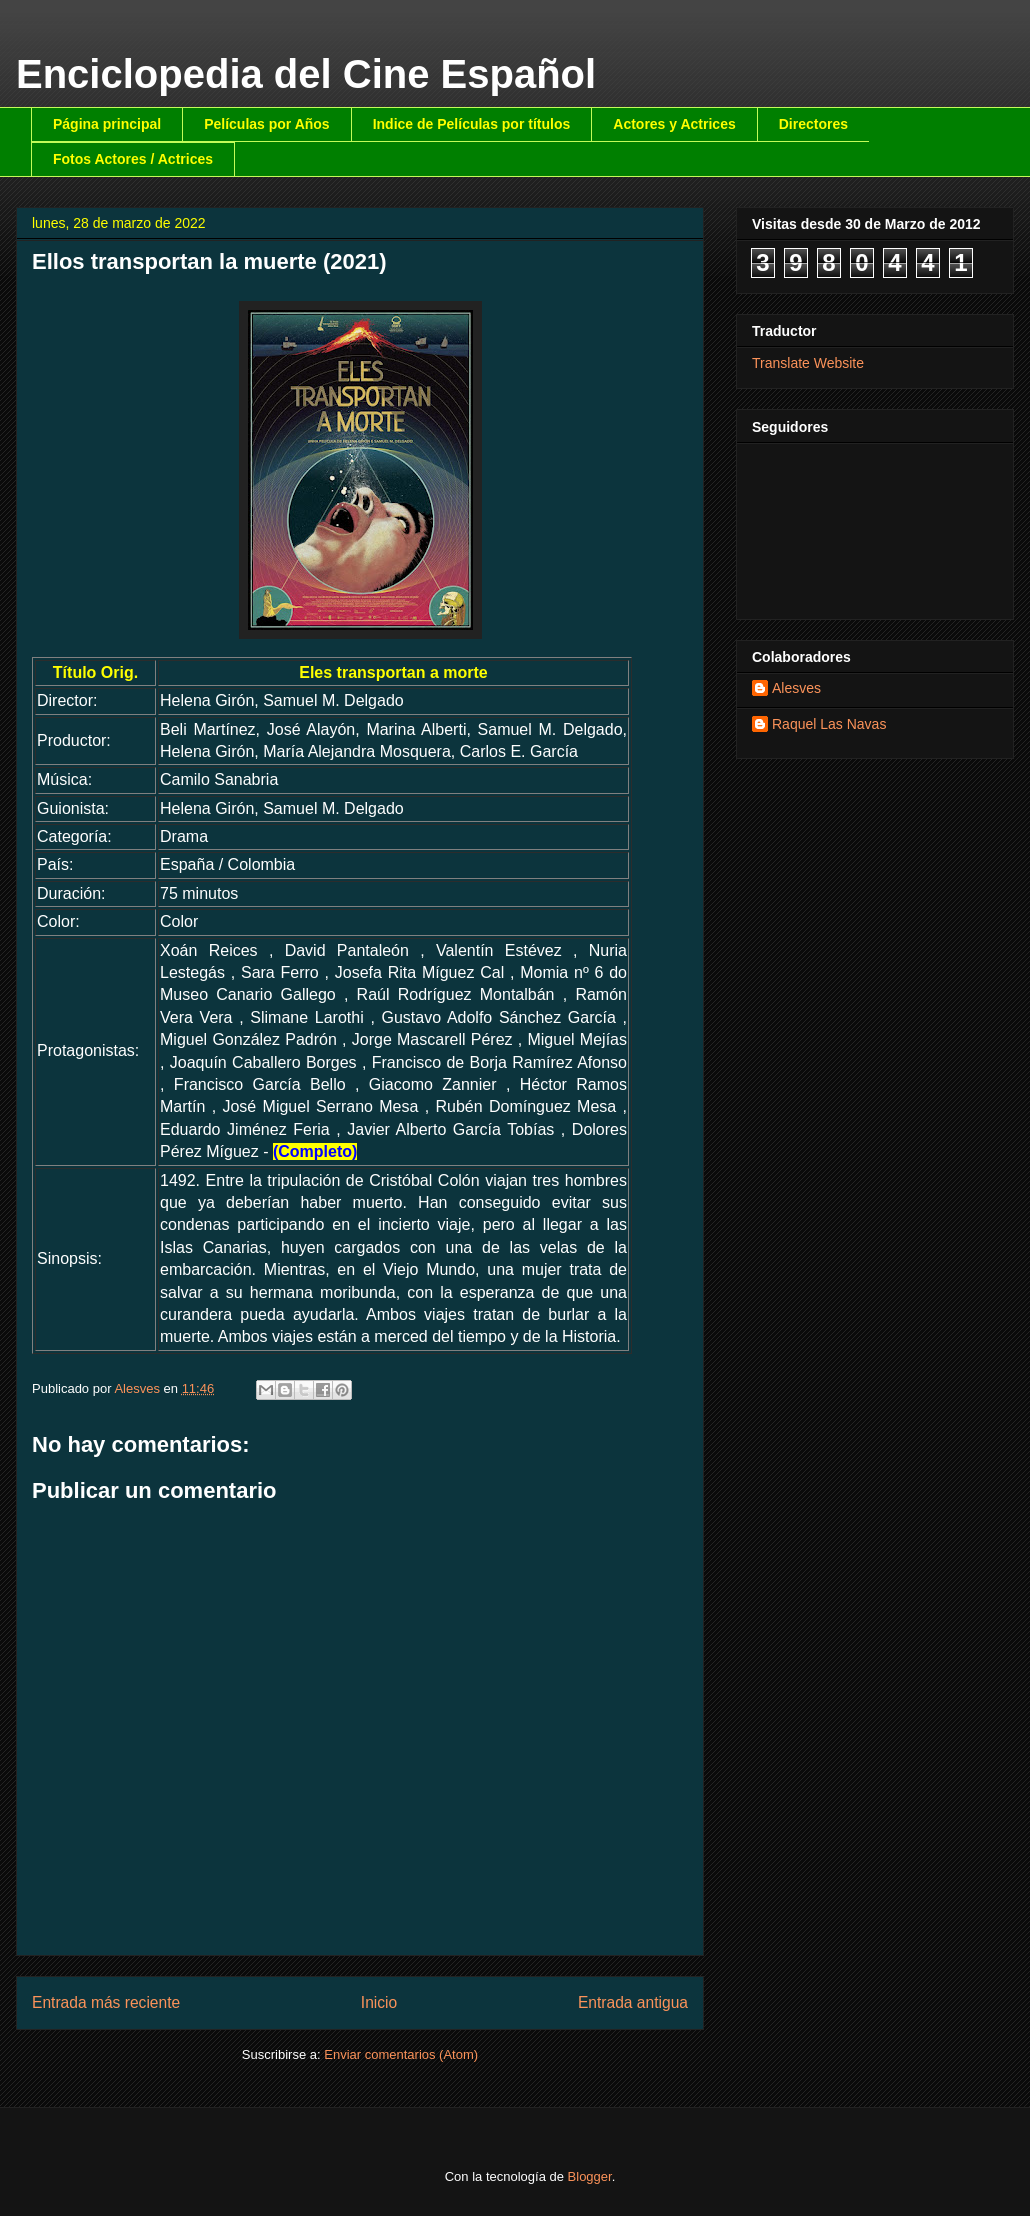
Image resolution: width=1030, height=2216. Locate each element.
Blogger (590, 2176)
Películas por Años (267, 124)
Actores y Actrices (674, 124)
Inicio (379, 2002)
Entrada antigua (633, 2002)
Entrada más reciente (106, 2002)
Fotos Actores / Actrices (133, 159)
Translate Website (808, 363)
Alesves (796, 688)
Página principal (107, 124)
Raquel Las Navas (829, 724)
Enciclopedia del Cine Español (306, 74)
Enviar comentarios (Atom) (401, 2054)
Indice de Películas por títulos (472, 124)
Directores (813, 124)
